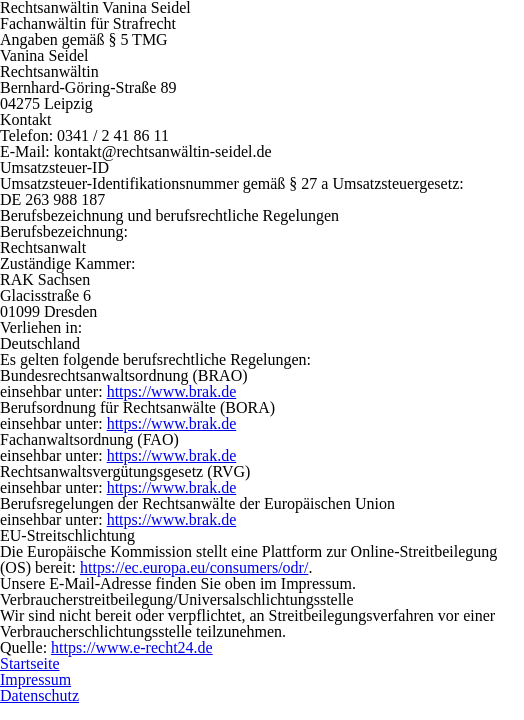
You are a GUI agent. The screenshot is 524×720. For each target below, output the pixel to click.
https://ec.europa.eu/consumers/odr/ (194, 567)
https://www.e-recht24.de (132, 647)
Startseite (30, 663)
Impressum (35, 679)
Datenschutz (39, 695)
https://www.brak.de (172, 391)
